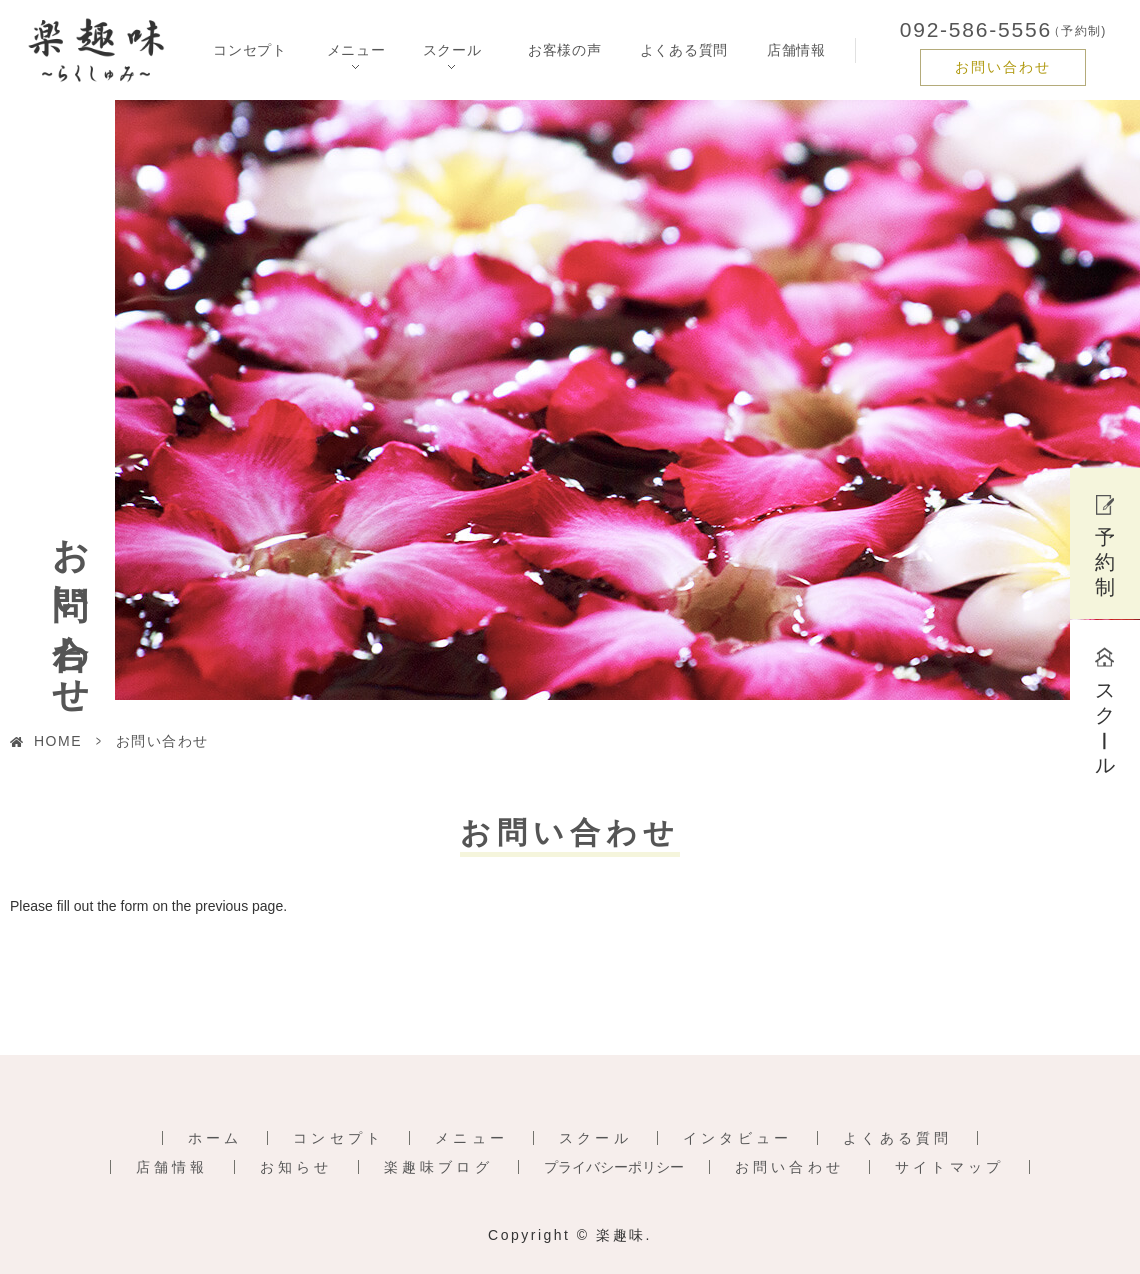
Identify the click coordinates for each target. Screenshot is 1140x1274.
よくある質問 (684, 50)
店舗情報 (796, 50)
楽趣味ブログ (438, 1167)
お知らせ (296, 1167)
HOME (58, 741)
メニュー (471, 1138)
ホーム (215, 1138)
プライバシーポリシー (614, 1167)
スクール (595, 1138)
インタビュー (737, 1138)
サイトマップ (949, 1167)
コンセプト (250, 50)
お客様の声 (565, 50)
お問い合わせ (1003, 67)
